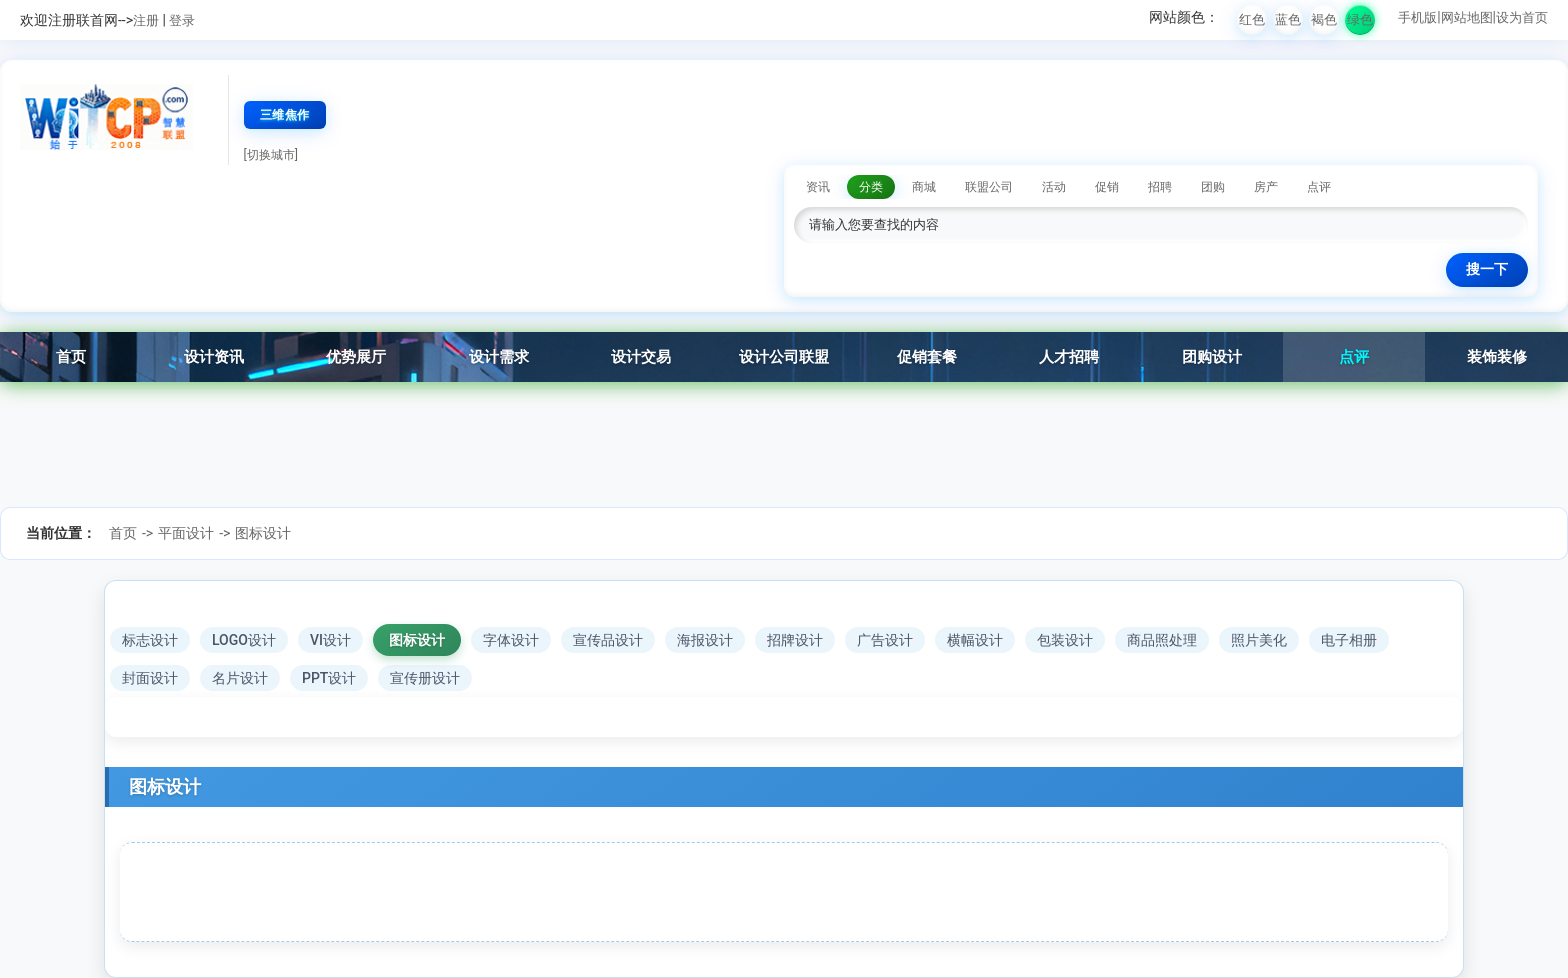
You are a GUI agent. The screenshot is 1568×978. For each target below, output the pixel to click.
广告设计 (885, 640)
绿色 (1360, 19)
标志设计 (150, 640)
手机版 (1417, 17)
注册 (146, 20)
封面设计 (150, 678)
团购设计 (1212, 357)
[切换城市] (271, 155)
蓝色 (1288, 19)
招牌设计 (795, 640)
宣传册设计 (425, 678)
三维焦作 (285, 115)
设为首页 (1522, 17)
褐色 (1324, 19)
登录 (182, 20)
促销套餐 (927, 357)
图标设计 (263, 533)
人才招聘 (1069, 357)
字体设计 (511, 640)
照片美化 (1259, 640)
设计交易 (641, 357)
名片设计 (240, 678)
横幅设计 (975, 640)
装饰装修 (1497, 357)
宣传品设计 (608, 640)
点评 (1354, 357)
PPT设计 (329, 678)
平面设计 (186, 533)
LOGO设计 (244, 640)
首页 (71, 357)
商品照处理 (1162, 640)
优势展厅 (356, 357)
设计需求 (499, 357)
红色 (1252, 19)
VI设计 (330, 640)
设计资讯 (214, 357)
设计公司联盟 (784, 357)
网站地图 (1467, 17)
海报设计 (705, 640)
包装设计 (1065, 640)
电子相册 (1349, 640)
